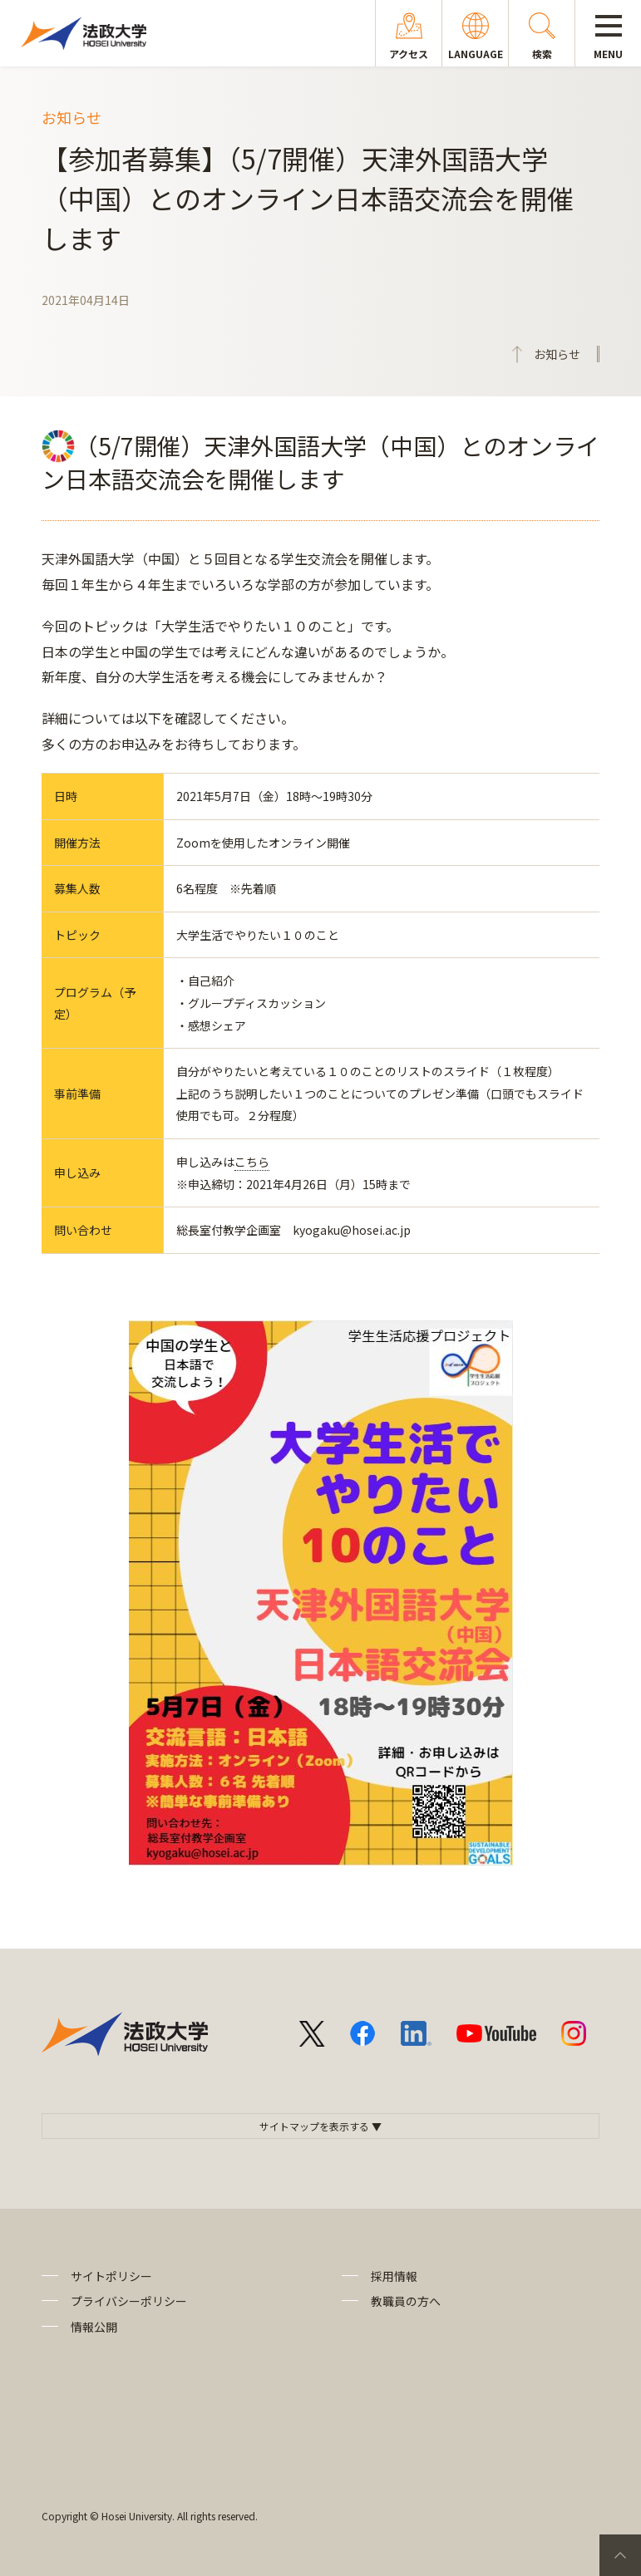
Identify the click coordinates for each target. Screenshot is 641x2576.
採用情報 (394, 2276)
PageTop (620, 2555)
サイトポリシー (111, 2276)
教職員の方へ (406, 2301)
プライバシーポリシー (129, 2301)
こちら (251, 1161)
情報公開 (94, 2326)
